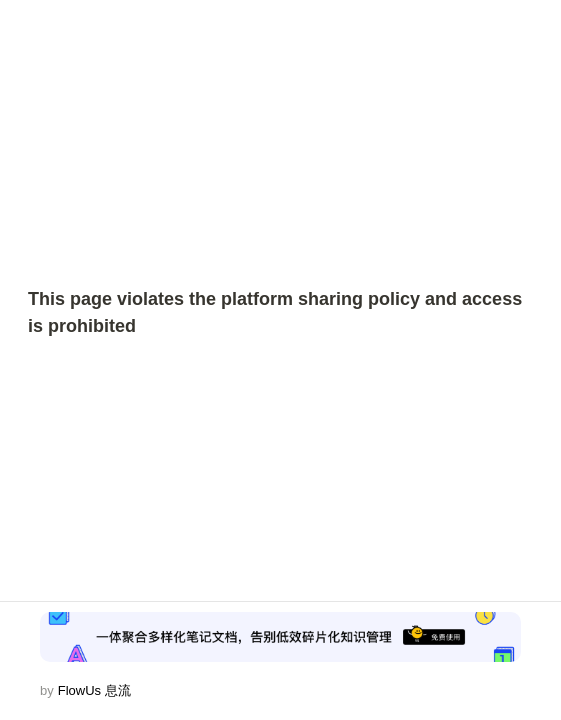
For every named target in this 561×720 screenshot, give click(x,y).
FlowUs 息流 (94, 690)
